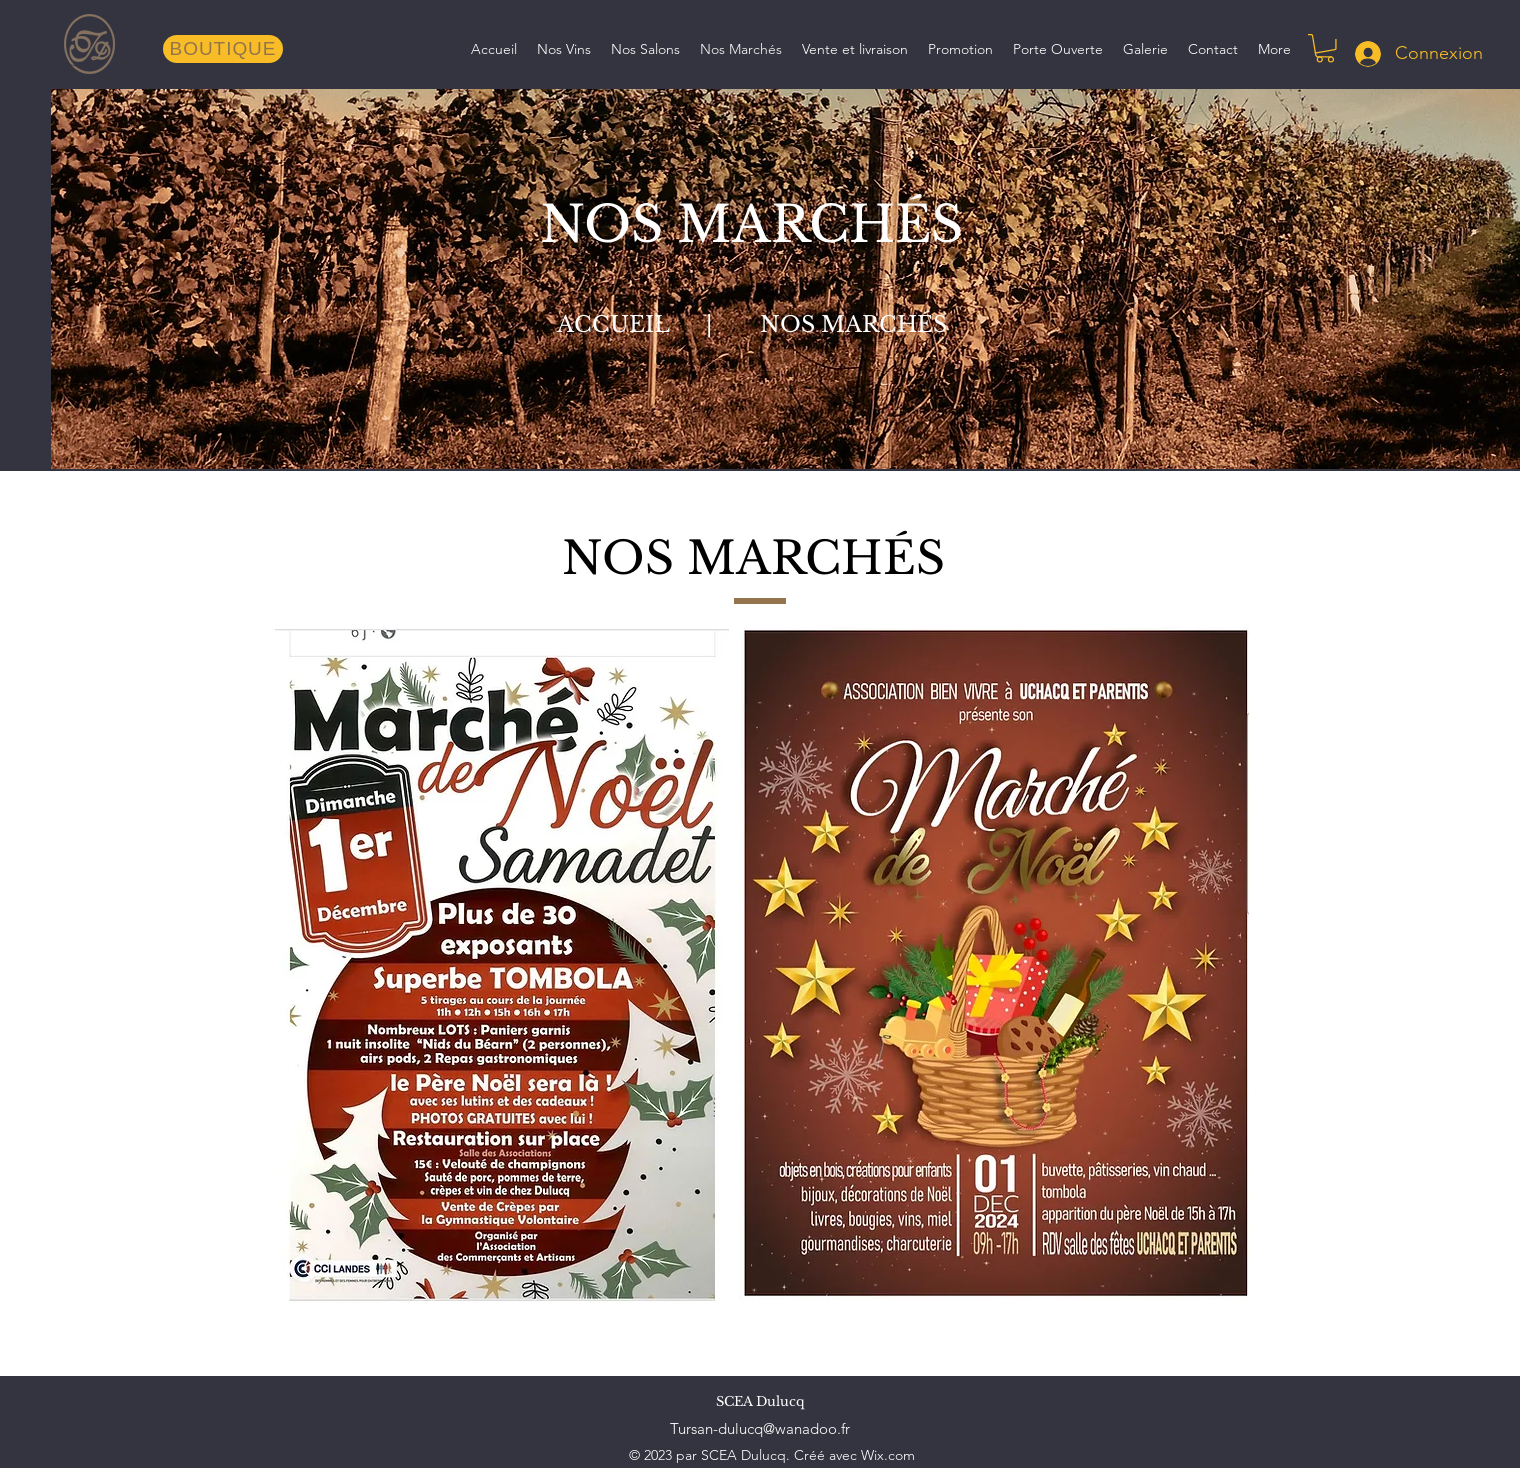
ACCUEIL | (652, 324)
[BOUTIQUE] (223, 49)
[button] (1325, 48)
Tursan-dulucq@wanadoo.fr (760, 1428)
